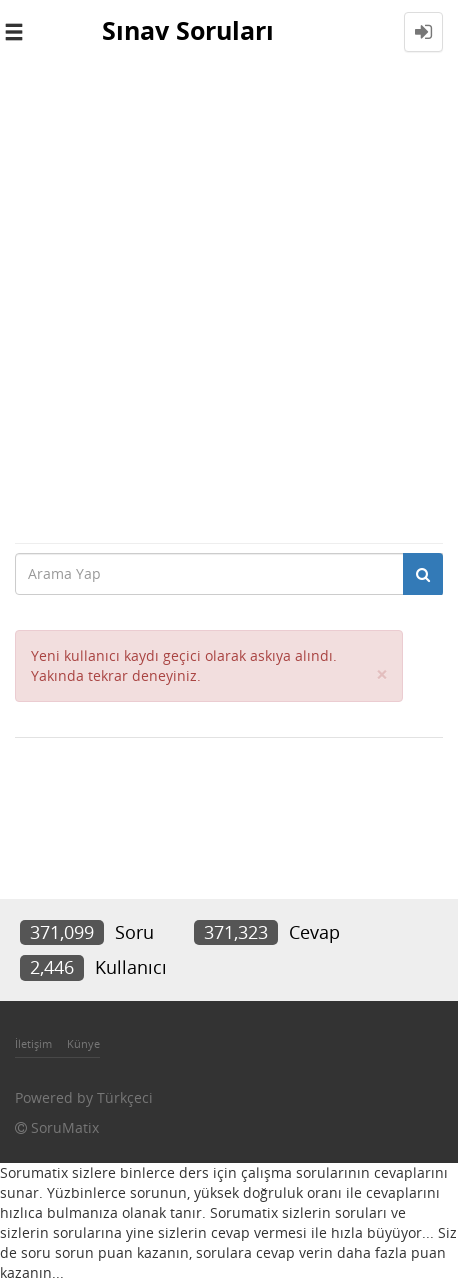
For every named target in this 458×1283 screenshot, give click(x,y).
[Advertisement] (229, 303)
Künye (83, 1043)
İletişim (33, 1043)
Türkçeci (125, 1097)
